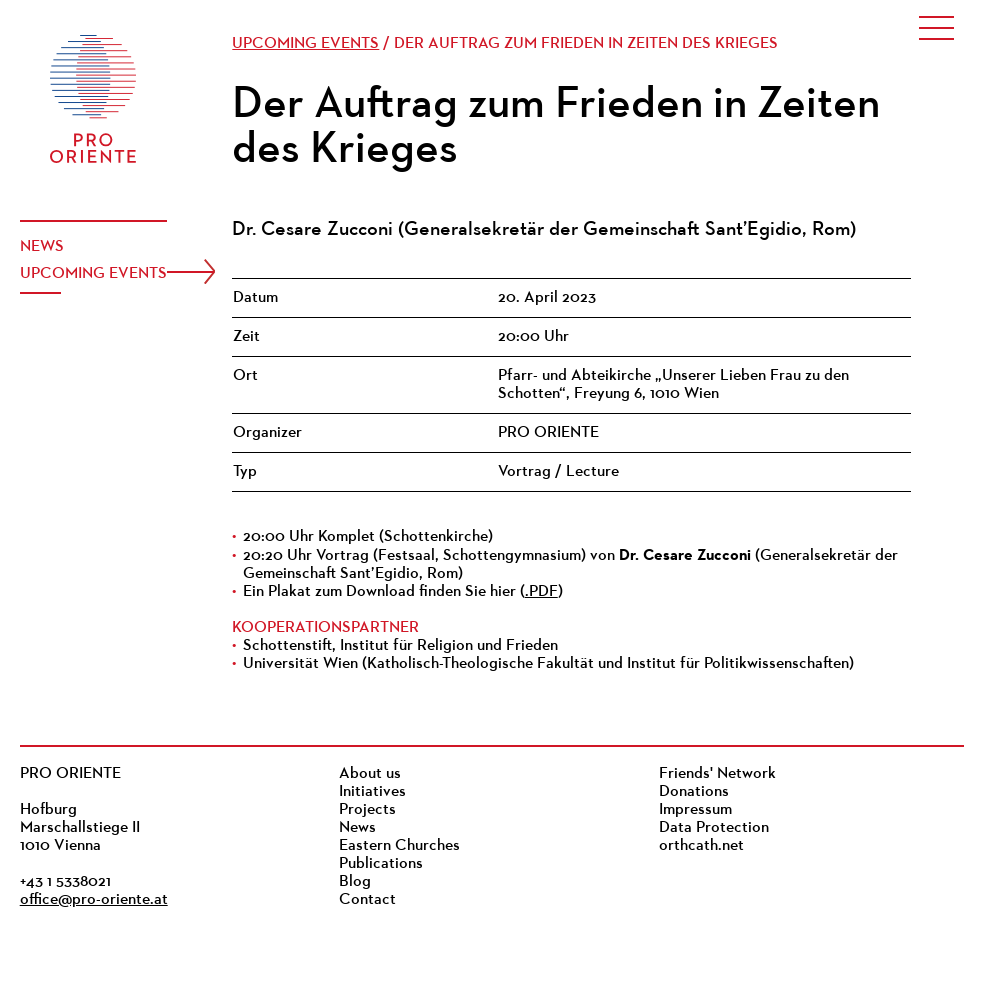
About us (370, 774)
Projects (367, 810)
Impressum (695, 810)
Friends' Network (717, 774)
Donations (694, 792)
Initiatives (372, 792)
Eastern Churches (399, 846)
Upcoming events (93, 274)
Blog (355, 882)
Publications (381, 864)
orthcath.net (701, 846)
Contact (367, 900)
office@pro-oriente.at (94, 900)
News (42, 247)
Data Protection (714, 828)
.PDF (541, 592)
